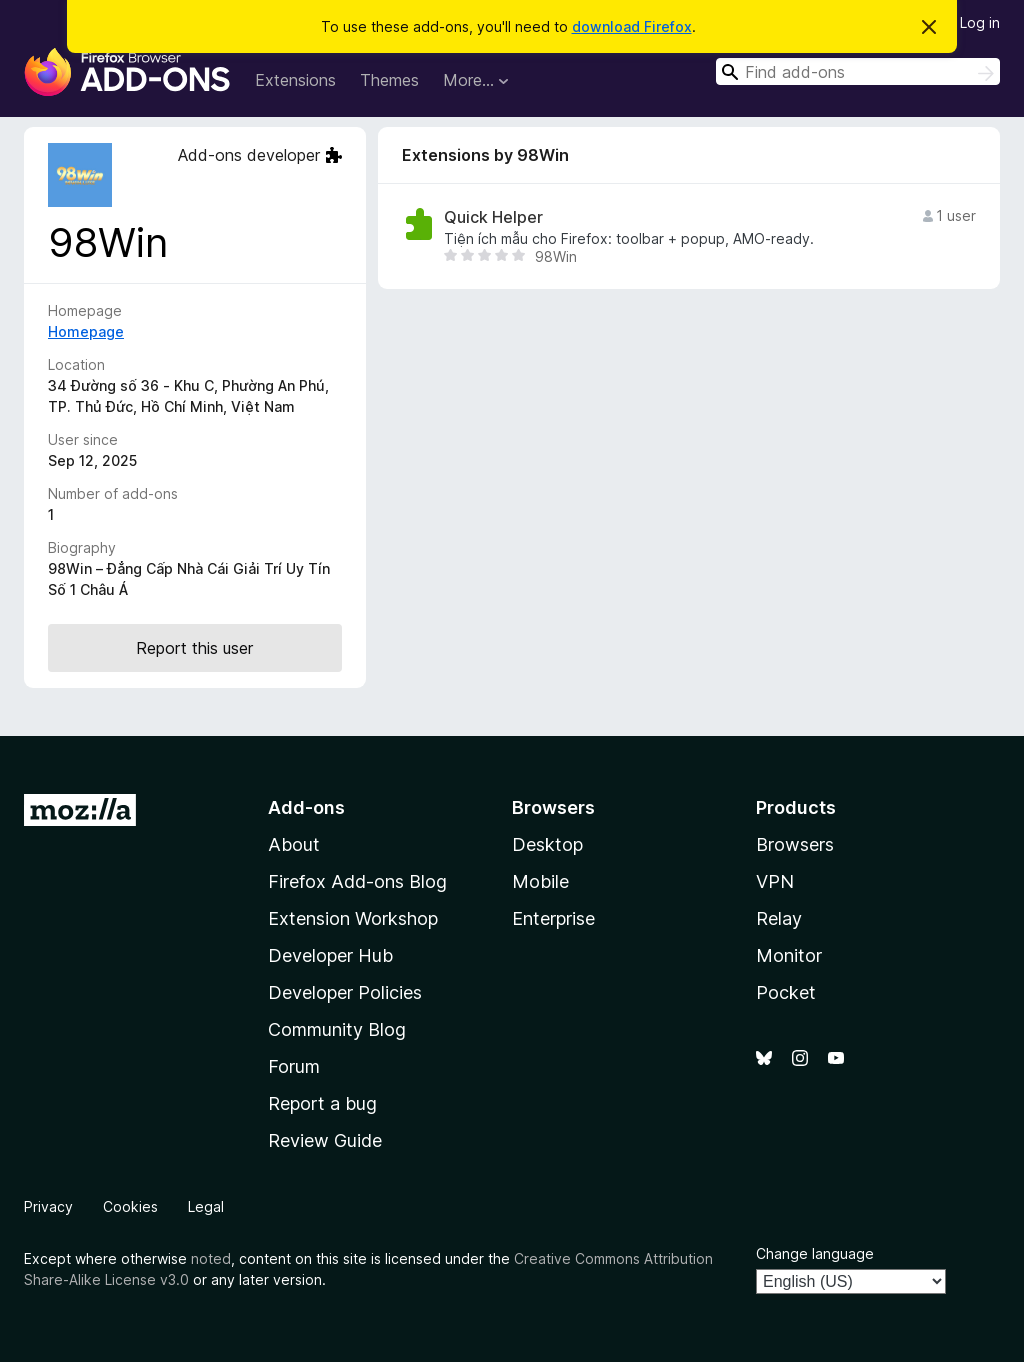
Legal (206, 1206)
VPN (775, 881)
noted (211, 1258)
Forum (294, 1066)
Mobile (540, 881)
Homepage (86, 331)
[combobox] (858, 71)
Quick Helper (493, 217)
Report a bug (322, 1103)
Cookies (130, 1206)
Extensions (295, 80)
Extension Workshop (353, 918)
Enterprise (553, 918)
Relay (779, 918)
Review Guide (325, 1140)
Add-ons (306, 807)
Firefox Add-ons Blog (357, 881)
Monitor (789, 955)
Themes (389, 80)
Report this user (194, 648)
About (294, 844)
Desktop (547, 844)
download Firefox (632, 26)
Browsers (795, 844)
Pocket (786, 992)
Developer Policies (345, 992)
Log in (980, 22)
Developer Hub (330, 955)
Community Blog (337, 1029)
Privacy (48, 1206)
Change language (815, 1253)
